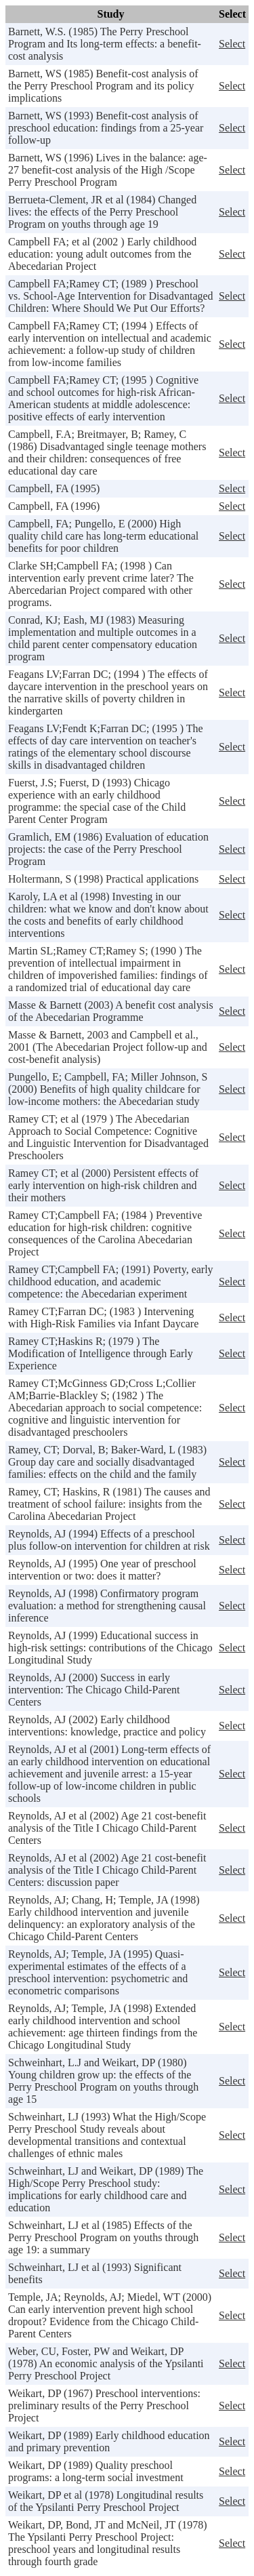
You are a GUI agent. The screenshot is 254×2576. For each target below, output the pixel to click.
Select (232, 43)
